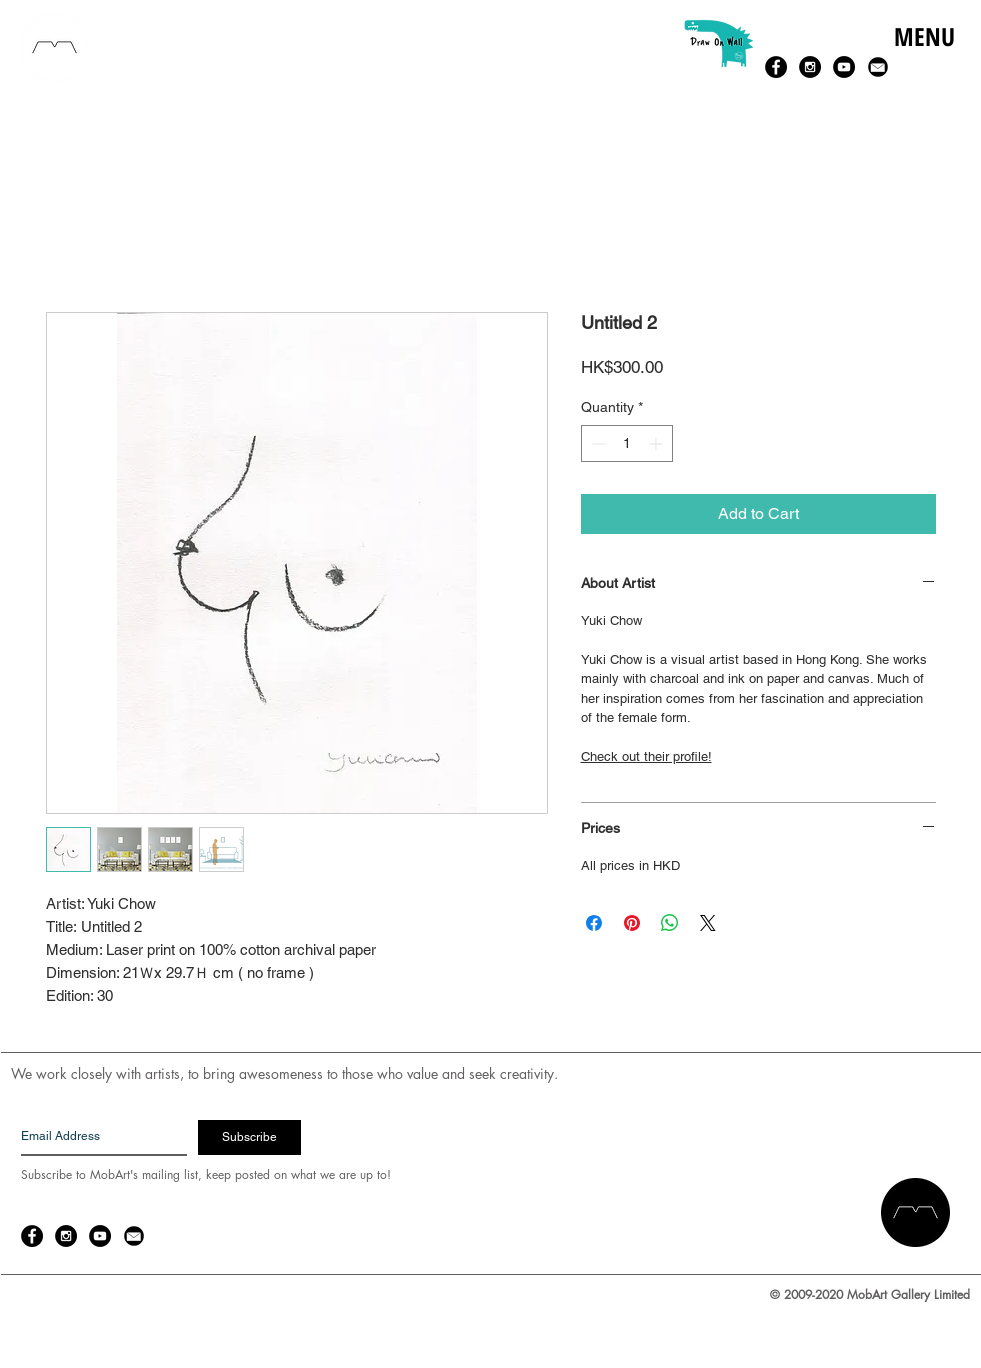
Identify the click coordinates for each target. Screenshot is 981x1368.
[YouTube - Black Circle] (844, 67)
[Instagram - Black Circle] (810, 67)
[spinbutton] (627, 443)
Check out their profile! (646, 756)
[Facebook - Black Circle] (776, 67)
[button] (923, 57)
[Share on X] (708, 923)
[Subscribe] (249, 1137)
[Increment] (657, 443)
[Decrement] (596, 443)
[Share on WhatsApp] (670, 923)
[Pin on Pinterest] (632, 923)
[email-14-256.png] (878, 67)
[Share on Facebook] (594, 923)
